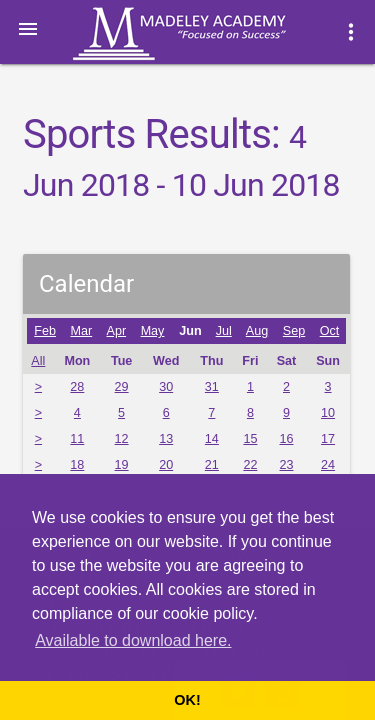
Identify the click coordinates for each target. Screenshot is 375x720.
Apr (117, 331)
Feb (45, 331)
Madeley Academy (207, 34)
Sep (294, 331)
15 (250, 439)
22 (250, 465)
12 (122, 439)
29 (122, 387)
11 (77, 439)
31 (212, 387)
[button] (28, 28)
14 (212, 439)
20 (166, 465)
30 (166, 387)
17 (328, 439)
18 (77, 465)
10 (328, 413)
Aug (257, 331)
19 (122, 465)
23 (286, 465)
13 (166, 439)
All (38, 361)
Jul (224, 331)
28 (77, 387)
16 (286, 439)
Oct (330, 331)
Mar (82, 331)
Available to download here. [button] (133, 640)
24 (328, 465)
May (153, 331)
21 (212, 465)
